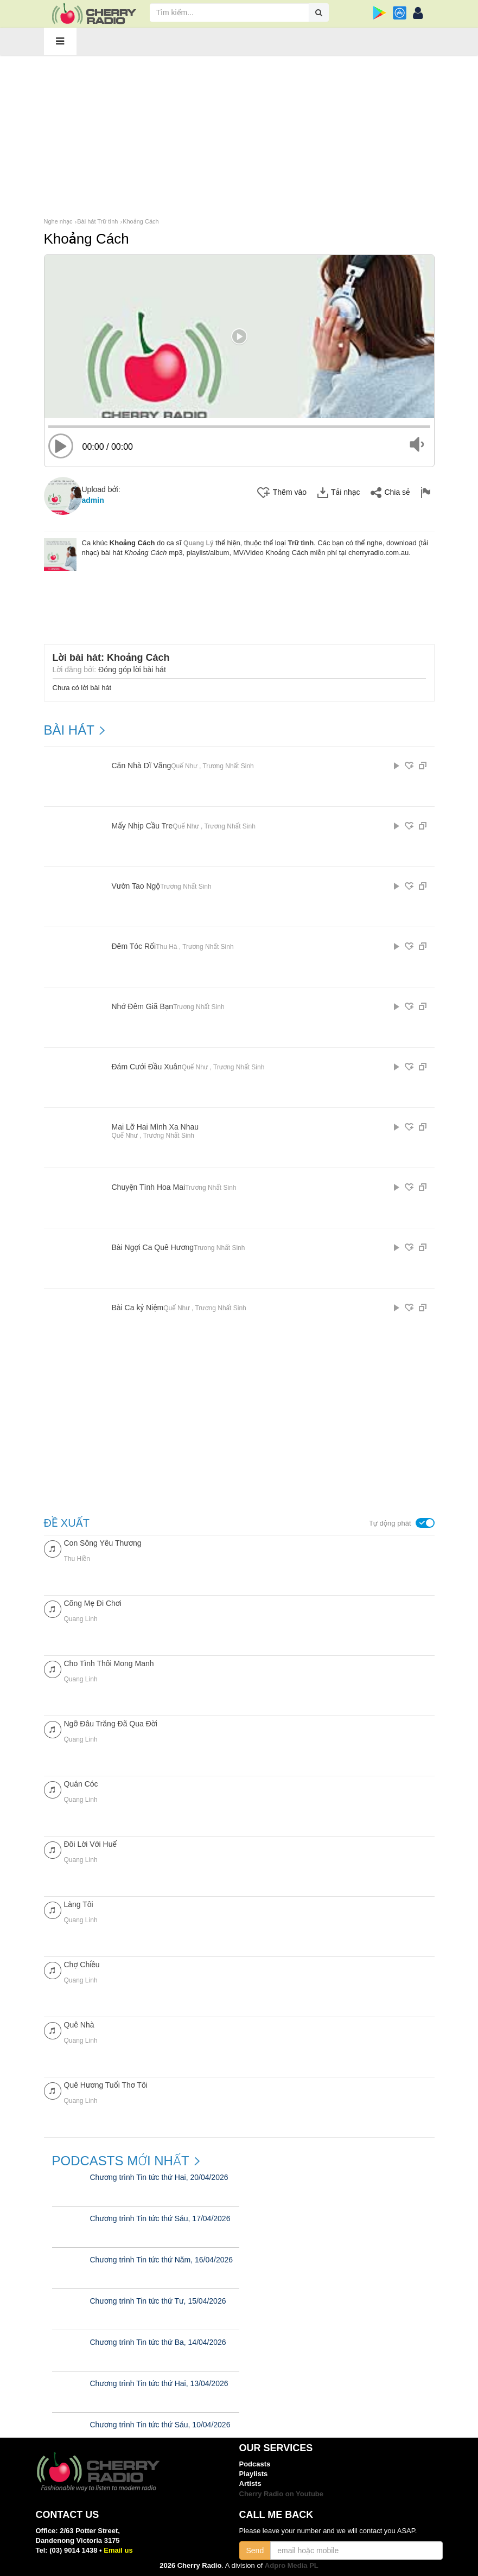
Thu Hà (166, 947)
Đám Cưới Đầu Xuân (147, 1067)
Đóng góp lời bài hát (132, 669)
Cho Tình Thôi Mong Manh (109, 1663)
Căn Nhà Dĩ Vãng (141, 766)
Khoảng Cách (141, 221)
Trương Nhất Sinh (227, 766)
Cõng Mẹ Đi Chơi (93, 1603)
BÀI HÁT (69, 730)
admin (93, 500)
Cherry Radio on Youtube (281, 2494)
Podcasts (255, 2464)
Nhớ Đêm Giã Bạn (143, 1007)
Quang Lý (198, 543)
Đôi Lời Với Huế (90, 1844)
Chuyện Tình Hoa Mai (149, 1187)
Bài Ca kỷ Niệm (138, 1308)
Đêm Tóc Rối (134, 946)
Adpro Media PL (291, 2565)
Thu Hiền (77, 1559)
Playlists (253, 2474)
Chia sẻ (390, 492)
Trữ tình (301, 543)
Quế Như (184, 766)
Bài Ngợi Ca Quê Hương (153, 1248)
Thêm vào (282, 492)
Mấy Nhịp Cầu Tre (142, 826)
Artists (250, 2483)
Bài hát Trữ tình (97, 221)
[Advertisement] (239, 135)
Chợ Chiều (82, 1964)
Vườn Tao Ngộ (136, 886)
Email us (118, 2550)
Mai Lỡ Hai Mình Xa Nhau (155, 1127)
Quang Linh (81, 1619)
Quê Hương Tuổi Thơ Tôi (106, 2085)
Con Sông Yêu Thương (103, 1543)
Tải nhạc (338, 492)
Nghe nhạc (58, 221)
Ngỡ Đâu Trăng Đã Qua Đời (110, 1723)
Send (255, 2550)
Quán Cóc (81, 1784)
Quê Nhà (79, 2024)
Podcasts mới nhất (120, 2161)
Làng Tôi (78, 1904)
